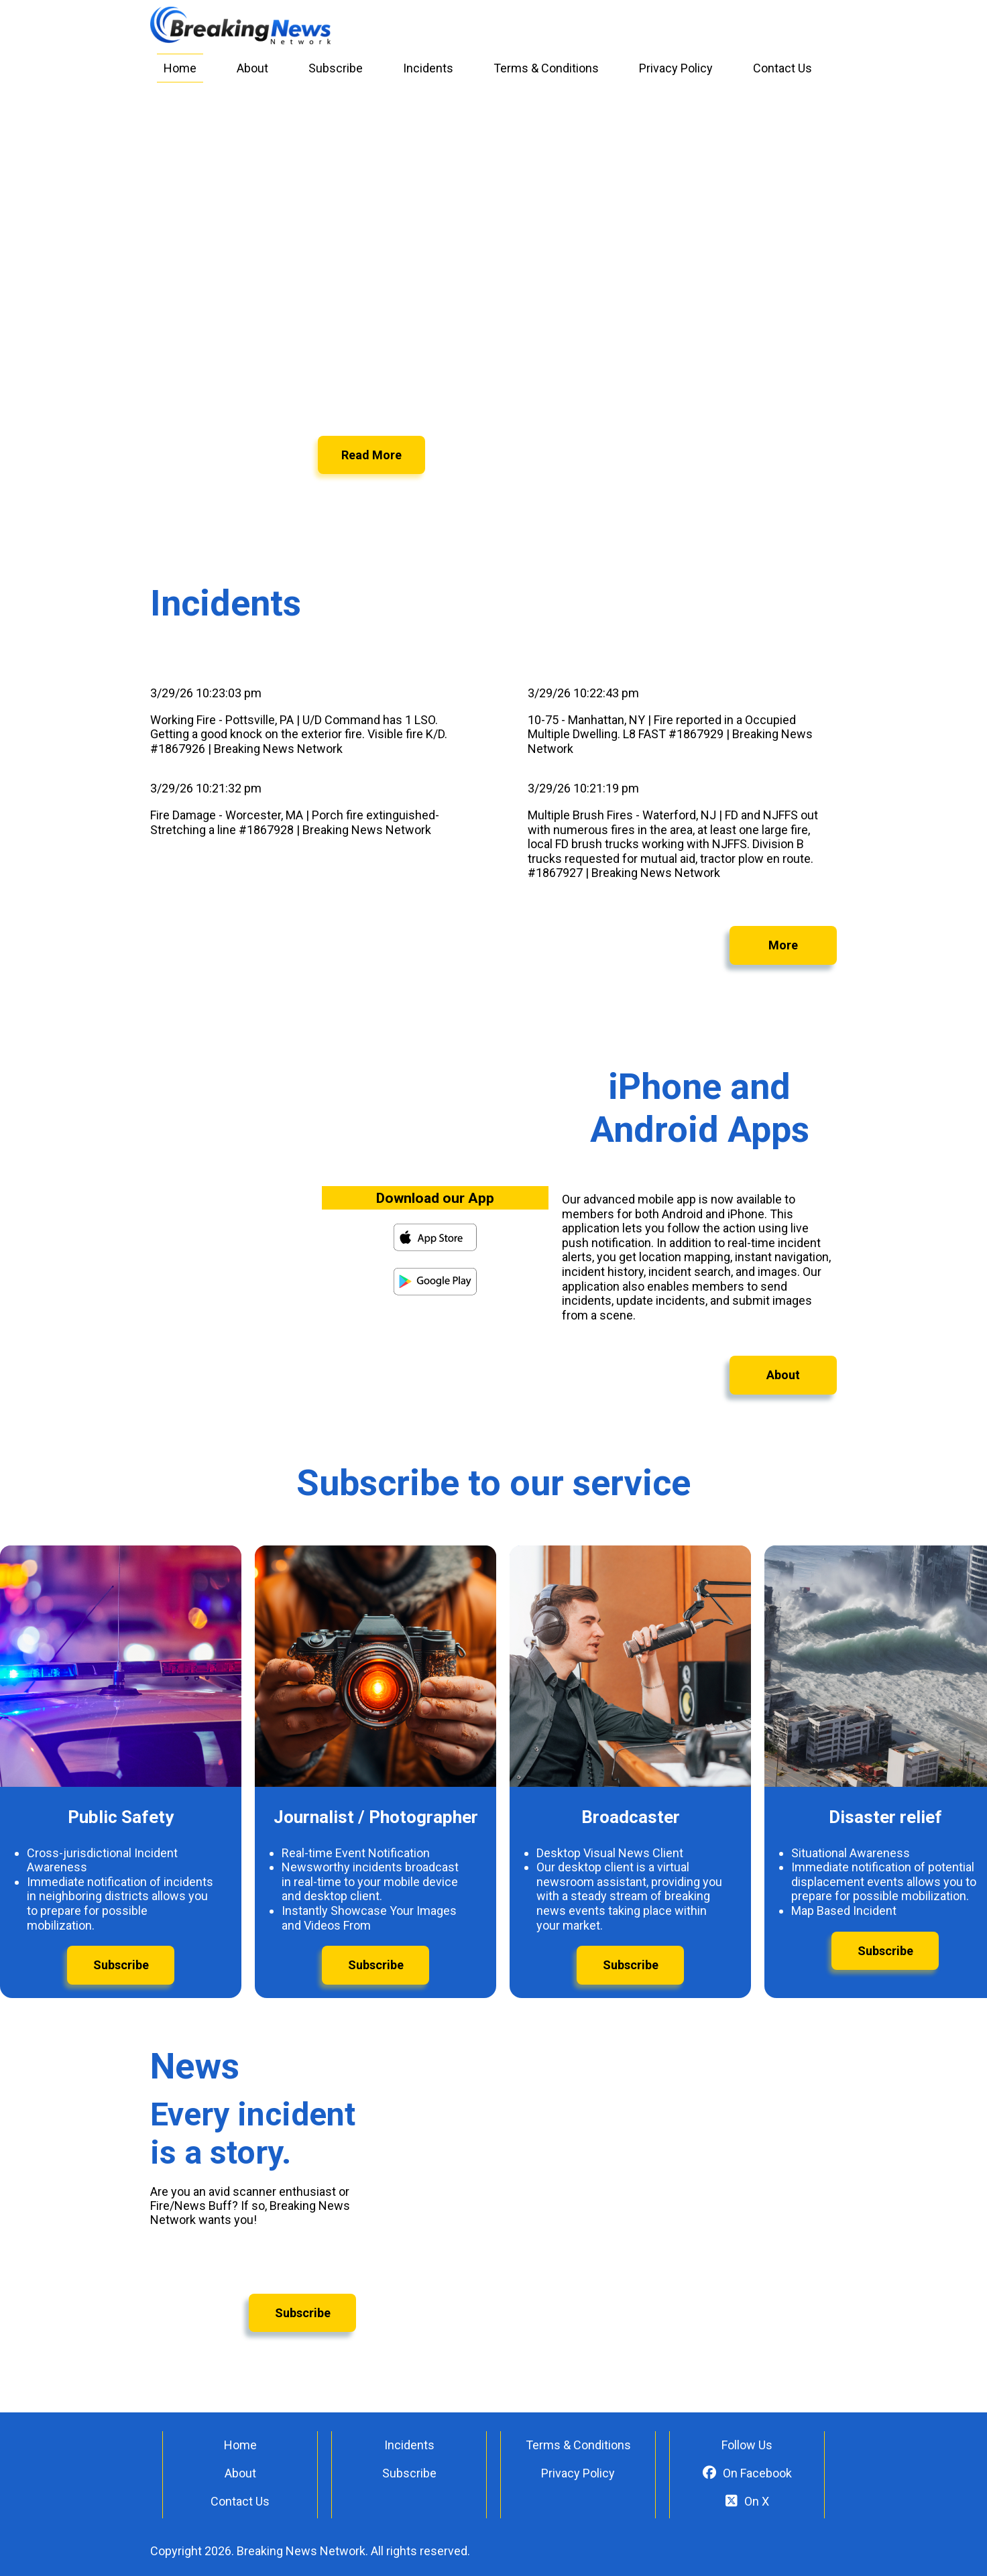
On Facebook (747, 2473)
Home (180, 68)
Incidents (428, 68)
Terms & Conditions (546, 68)
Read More (371, 455)
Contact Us (782, 68)
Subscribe (335, 68)
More (783, 945)
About (252, 68)
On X (747, 2501)
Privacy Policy (676, 68)
